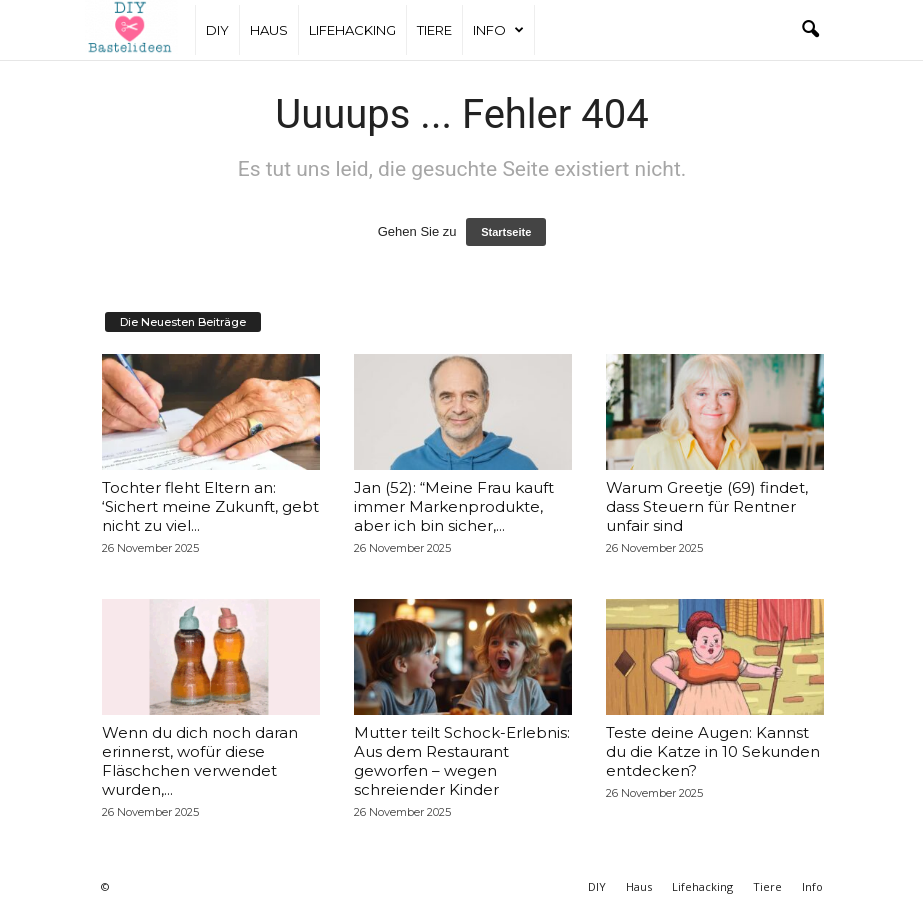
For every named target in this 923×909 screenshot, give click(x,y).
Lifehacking (352, 30)
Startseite (506, 232)
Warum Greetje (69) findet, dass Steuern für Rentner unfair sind (707, 506)
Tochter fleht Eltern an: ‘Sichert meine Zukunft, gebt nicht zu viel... (210, 506)
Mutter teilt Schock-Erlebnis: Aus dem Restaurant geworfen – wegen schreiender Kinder (462, 761)
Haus (269, 30)
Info (498, 30)
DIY (217, 30)
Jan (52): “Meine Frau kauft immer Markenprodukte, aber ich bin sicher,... (454, 506)
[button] (810, 30)
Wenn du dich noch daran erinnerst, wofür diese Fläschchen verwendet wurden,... (200, 761)
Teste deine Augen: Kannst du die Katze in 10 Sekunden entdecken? (713, 751)
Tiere (434, 30)
